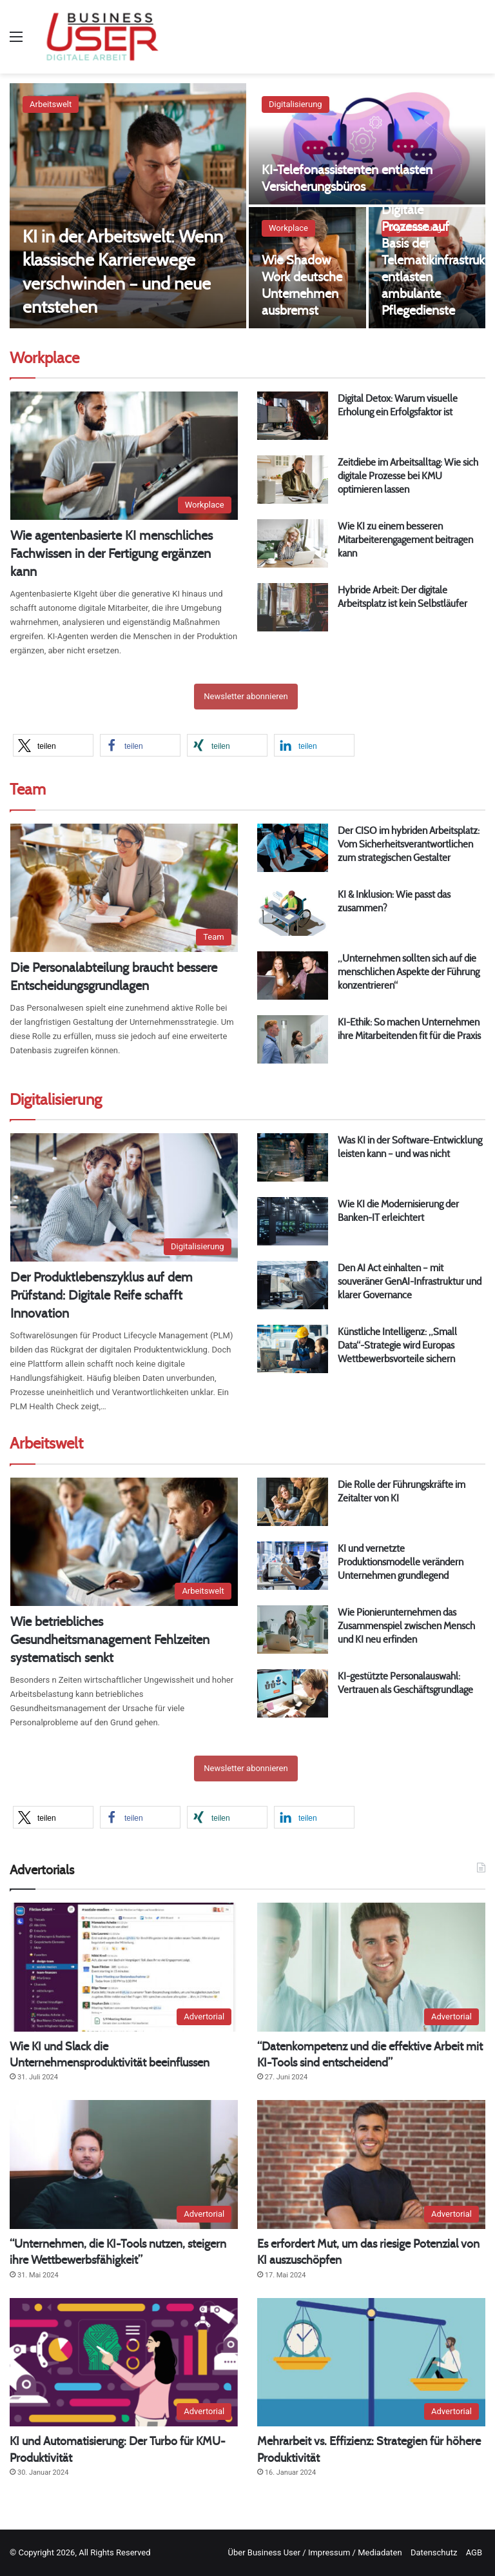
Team (28, 788)
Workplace (288, 228)
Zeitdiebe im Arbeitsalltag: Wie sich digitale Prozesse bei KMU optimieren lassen (408, 475)
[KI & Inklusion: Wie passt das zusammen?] (292, 911)
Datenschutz (434, 2552)
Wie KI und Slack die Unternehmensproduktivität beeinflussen (109, 2054)
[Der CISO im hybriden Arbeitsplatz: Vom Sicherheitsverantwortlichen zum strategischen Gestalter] (292, 848)
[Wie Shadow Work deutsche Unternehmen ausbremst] (307, 267)
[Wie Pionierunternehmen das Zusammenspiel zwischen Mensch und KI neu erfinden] (292, 1629)
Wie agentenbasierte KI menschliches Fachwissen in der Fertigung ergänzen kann (111, 553)
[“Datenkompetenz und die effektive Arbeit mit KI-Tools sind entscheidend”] (371, 1967)
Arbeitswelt (51, 104)
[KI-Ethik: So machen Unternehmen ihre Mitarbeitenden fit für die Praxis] (292, 1039)
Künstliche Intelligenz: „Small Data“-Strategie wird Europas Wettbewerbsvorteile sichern (397, 1345)
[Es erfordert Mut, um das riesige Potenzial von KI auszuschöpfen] (371, 2164)
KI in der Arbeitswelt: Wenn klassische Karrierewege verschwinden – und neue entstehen (125, 270)
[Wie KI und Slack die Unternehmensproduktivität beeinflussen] (124, 1967)
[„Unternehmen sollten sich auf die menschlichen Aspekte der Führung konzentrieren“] (292, 975)
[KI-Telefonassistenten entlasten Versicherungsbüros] (367, 143)
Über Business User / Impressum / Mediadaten (315, 2552)
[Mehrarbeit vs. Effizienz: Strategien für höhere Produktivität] (371, 2362)
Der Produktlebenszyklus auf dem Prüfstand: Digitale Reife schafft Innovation (101, 1295)
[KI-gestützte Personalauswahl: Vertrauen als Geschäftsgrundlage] (292, 1693)
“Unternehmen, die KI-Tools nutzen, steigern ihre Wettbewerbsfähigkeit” (118, 2251)
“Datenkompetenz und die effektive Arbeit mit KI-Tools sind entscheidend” (370, 2054)
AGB (474, 2552)
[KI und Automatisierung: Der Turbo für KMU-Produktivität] (124, 2362)
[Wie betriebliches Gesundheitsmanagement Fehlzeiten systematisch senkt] (124, 1542)
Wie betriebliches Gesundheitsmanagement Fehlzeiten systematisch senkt (109, 1639)
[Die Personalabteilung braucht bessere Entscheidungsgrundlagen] (124, 888)
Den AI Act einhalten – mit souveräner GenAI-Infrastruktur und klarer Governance (409, 1281)
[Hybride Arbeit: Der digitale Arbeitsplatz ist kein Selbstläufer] (292, 607)
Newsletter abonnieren (245, 696)
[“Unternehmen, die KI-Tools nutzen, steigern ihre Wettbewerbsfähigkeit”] (124, 2164)
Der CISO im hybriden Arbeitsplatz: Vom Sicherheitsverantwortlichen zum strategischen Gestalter (409, 844)
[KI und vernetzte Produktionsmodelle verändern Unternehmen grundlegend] (292, 1565)
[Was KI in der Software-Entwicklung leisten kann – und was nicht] (292, 1157)
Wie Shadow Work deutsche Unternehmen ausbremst (302, 285)
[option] (247, 205)
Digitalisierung (295, 104)
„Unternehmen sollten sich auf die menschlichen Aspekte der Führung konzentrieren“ (409, 971)
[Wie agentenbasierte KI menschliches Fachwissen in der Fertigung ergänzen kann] (124, 455)
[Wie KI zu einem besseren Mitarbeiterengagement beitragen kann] (292, 543)
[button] (53, 745)
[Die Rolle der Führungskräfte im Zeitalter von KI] (292, 1502)
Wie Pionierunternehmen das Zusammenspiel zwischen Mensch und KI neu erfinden (406, 1625)
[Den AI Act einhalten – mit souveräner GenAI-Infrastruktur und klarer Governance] (292, 1285)
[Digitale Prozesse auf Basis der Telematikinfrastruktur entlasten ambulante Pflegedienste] (427, 267)
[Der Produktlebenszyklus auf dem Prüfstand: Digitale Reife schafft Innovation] (124, 1197)
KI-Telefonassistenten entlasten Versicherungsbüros (347, 177)
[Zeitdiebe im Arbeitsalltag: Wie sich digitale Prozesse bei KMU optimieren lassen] (292, 479)
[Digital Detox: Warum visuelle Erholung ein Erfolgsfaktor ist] (292, 415)
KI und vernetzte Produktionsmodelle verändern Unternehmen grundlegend (400, 1561)
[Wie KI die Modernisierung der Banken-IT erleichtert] (292, 1221)
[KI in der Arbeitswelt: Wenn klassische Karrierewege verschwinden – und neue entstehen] (128, 205)
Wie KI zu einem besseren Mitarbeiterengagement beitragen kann (405, 539)
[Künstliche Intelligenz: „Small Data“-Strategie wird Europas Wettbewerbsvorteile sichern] (292, 1349)
